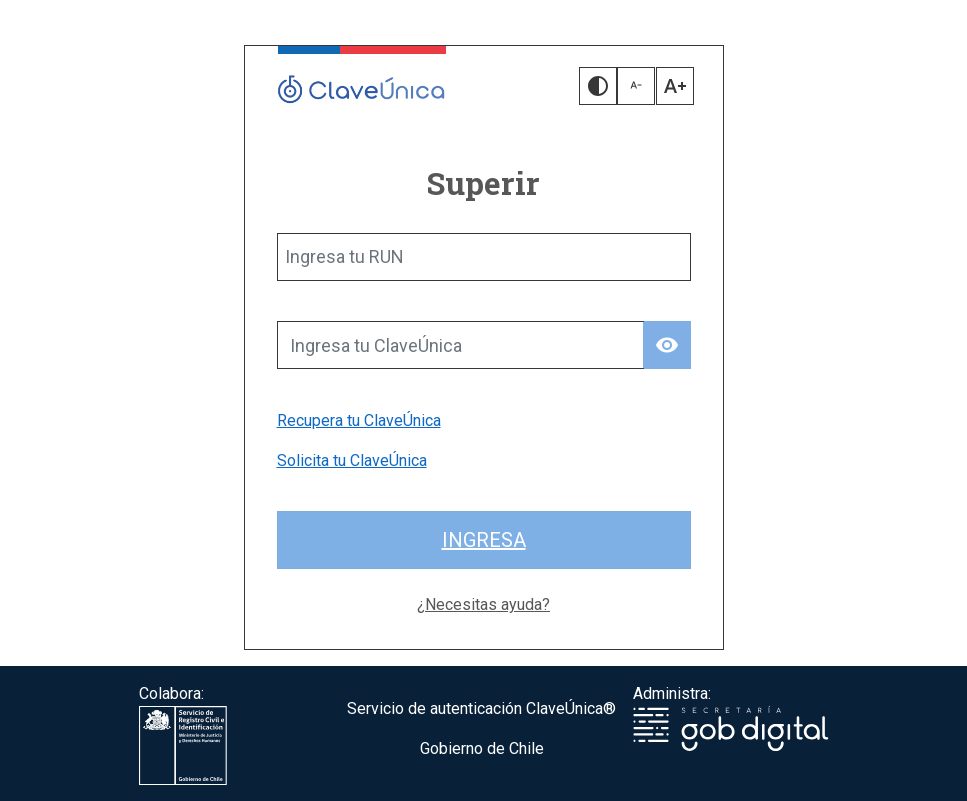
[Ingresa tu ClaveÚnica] (460, 345)
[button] (598, 86)
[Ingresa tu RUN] (484, 257)
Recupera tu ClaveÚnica (359, 420)
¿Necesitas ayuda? (483, 604)
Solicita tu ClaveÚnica (352, 460)
